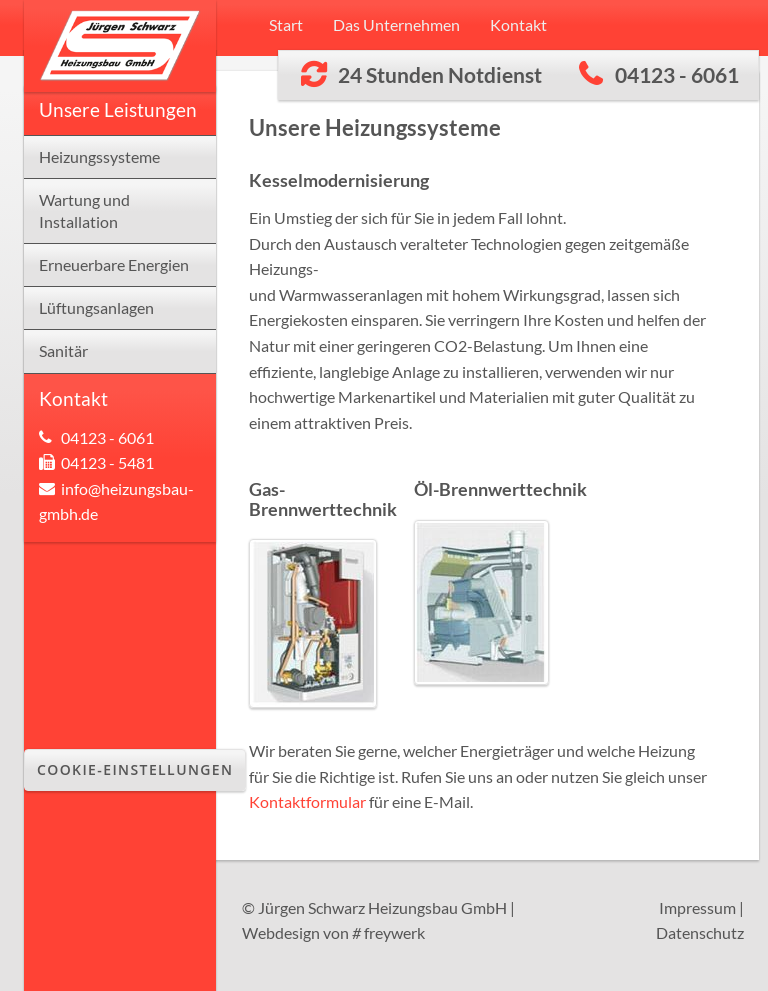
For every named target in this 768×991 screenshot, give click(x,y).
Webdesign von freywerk (333, 932)
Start (286, 24)
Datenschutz (700, 932)
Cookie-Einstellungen (135, 769)
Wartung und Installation (84, 211)
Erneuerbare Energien (114, 264)
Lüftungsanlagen (96, 307)
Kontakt (518, 24)
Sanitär (63, 350)
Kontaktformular (307, 801)
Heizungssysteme (99, 156)
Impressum (697, 907)
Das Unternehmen (396, 24)
